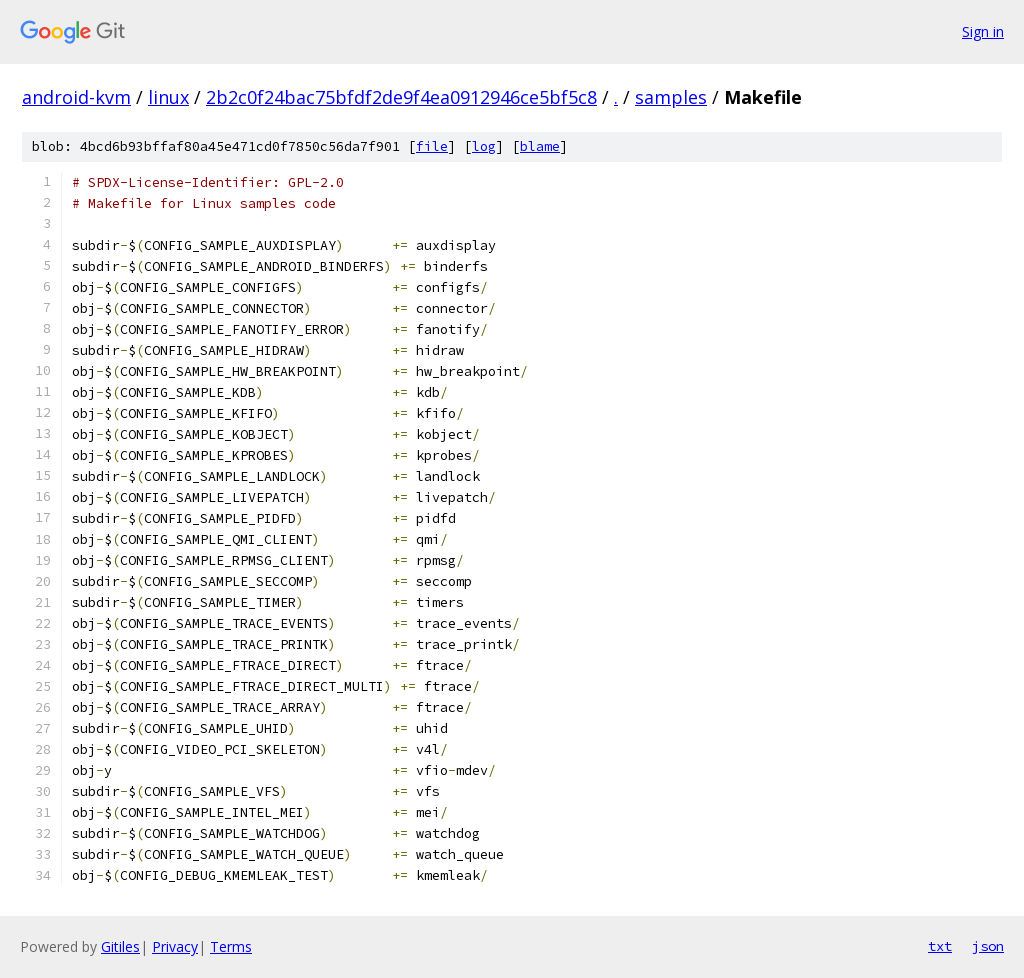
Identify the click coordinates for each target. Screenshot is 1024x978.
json (988, 946)
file (432, 146)
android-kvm (76, 97)
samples (671, 97)
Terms (231, 946)
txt (940, 946)
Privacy (175, 946)
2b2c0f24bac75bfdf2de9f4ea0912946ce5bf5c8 (401, 97)
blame (540, 146)
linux (168, 97)
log (484, 146)
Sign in (983, 31)
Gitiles (120, 946)
